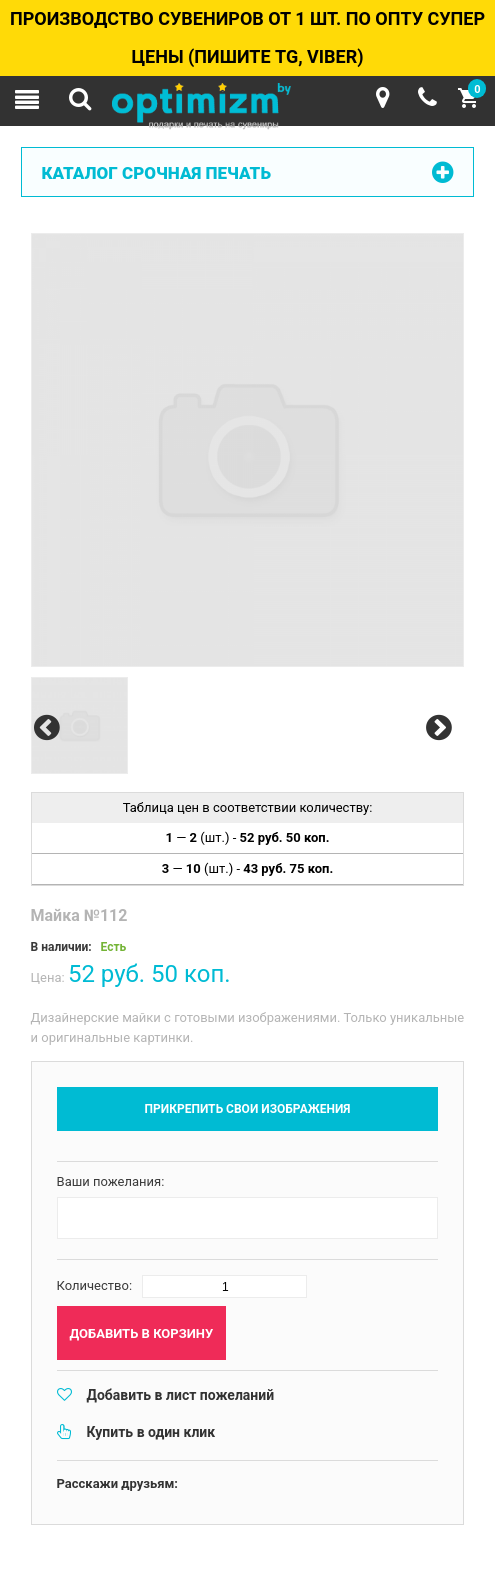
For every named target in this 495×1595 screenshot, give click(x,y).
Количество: (95, 1285)
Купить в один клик (151, 1432)
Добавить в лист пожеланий (181, 1395)
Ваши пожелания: (111, 1181)
